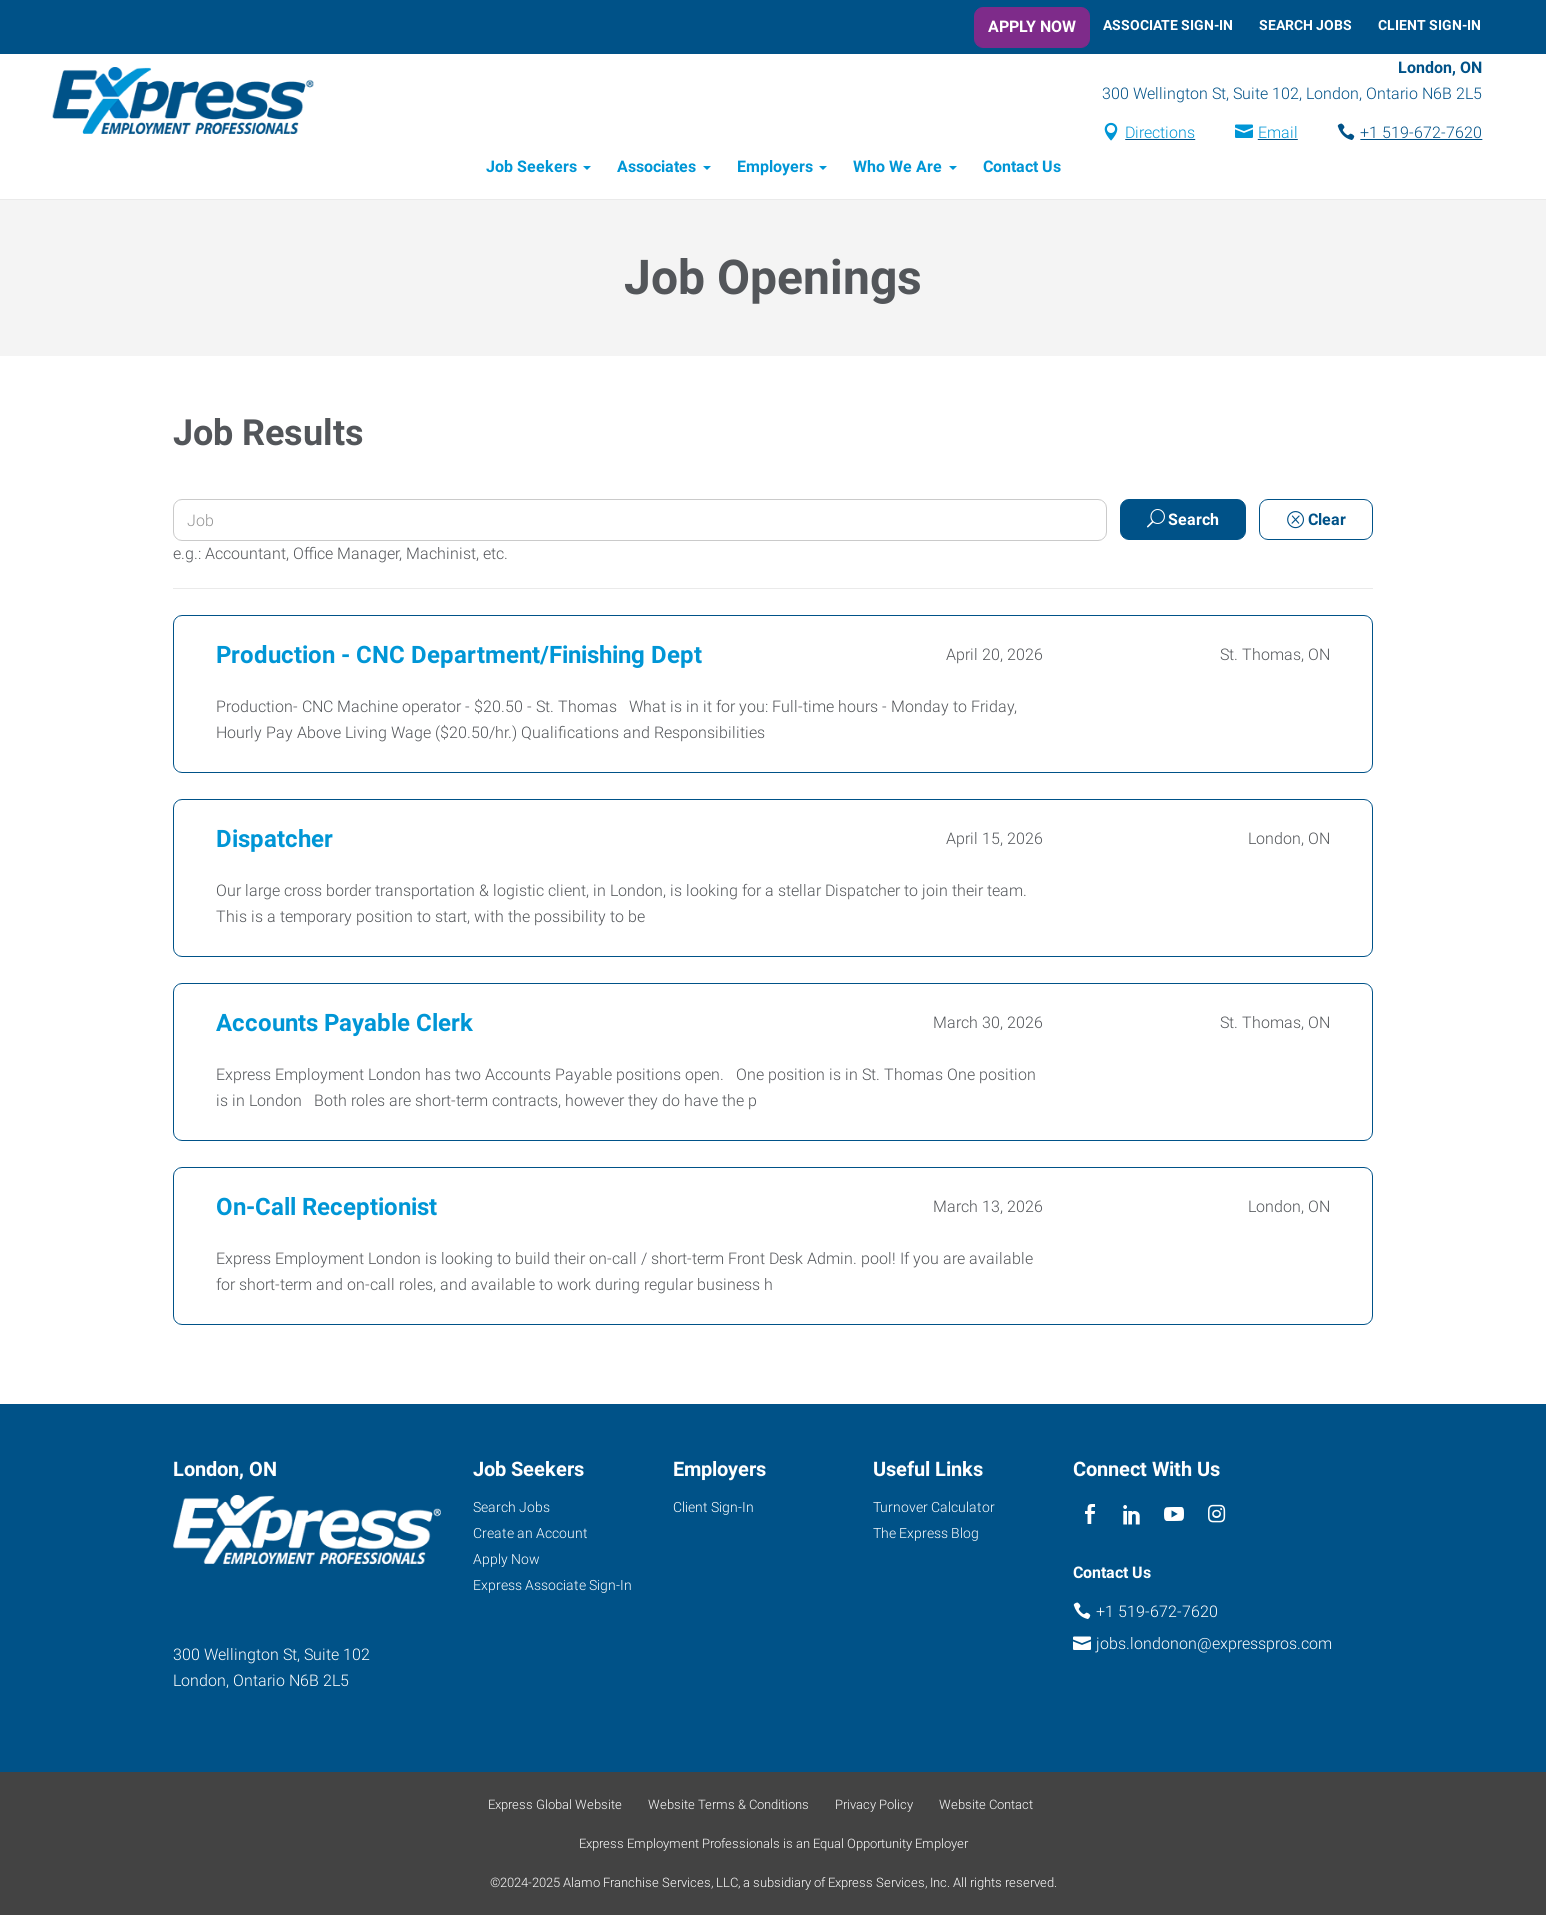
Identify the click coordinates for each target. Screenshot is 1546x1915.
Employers (775, 167)
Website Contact (986, 1804)
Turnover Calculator (934, 1507)
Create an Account (530, 1533)
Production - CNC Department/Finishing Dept (459, 656)
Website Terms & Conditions (728, 1804)
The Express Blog (926, 1533)
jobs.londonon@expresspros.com (1214, 1643)
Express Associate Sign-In (552, 1585)
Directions (1159, 133)
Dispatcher (274, 840)
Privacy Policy (874, 1804)
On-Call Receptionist (326, 1208)
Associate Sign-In (1168, 25)
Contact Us (1022, 167)
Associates (656, 167)
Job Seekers (531, 167)
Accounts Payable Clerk (344, 1024)
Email (1276, 133)
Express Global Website (555, 1804)
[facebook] (1089, 1514)
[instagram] (1216, 1514)
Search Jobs (1305, 25)
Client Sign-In (1429, 25)
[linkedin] (1131, 1514)
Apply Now (1032, 26)
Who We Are (897, 167)
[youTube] (1174, 1514)
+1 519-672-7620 (1420, 133)
